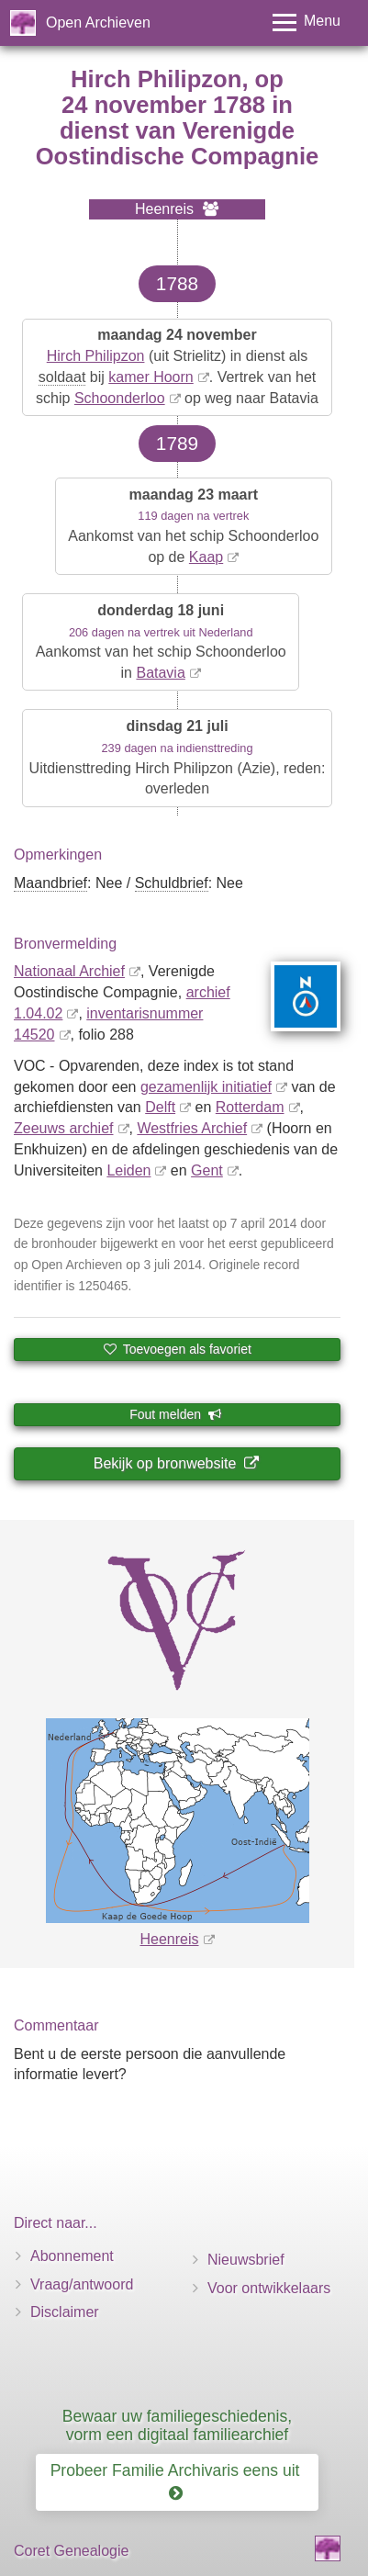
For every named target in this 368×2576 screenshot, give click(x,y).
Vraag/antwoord (81, 2284)
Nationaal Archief (69, 971)
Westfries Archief (192, 1128)
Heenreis (168, 1939)
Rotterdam (250, 1107)
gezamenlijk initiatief (206, 1087)
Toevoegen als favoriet (177, 1349)
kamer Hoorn (150, 377)
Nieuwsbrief (245, 2259)
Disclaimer (64, 2312)
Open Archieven (98, 22)
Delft (160, 1107)
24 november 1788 (163, 105)
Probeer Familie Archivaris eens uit (177, 2482)
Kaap (206, 557)
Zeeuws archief (64, 1128)
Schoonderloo (119, 398)
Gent (207, 1170)
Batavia (160, 673)
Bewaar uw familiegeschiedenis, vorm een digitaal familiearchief (177, 2425)
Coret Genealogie (71, 2551)
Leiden (128, 1170)
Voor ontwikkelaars (268, 2288)
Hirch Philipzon (96, 356)
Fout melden (175, 1414)
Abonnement (72, 2256)
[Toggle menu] (306, 22)
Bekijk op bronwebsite (176, 1463)
